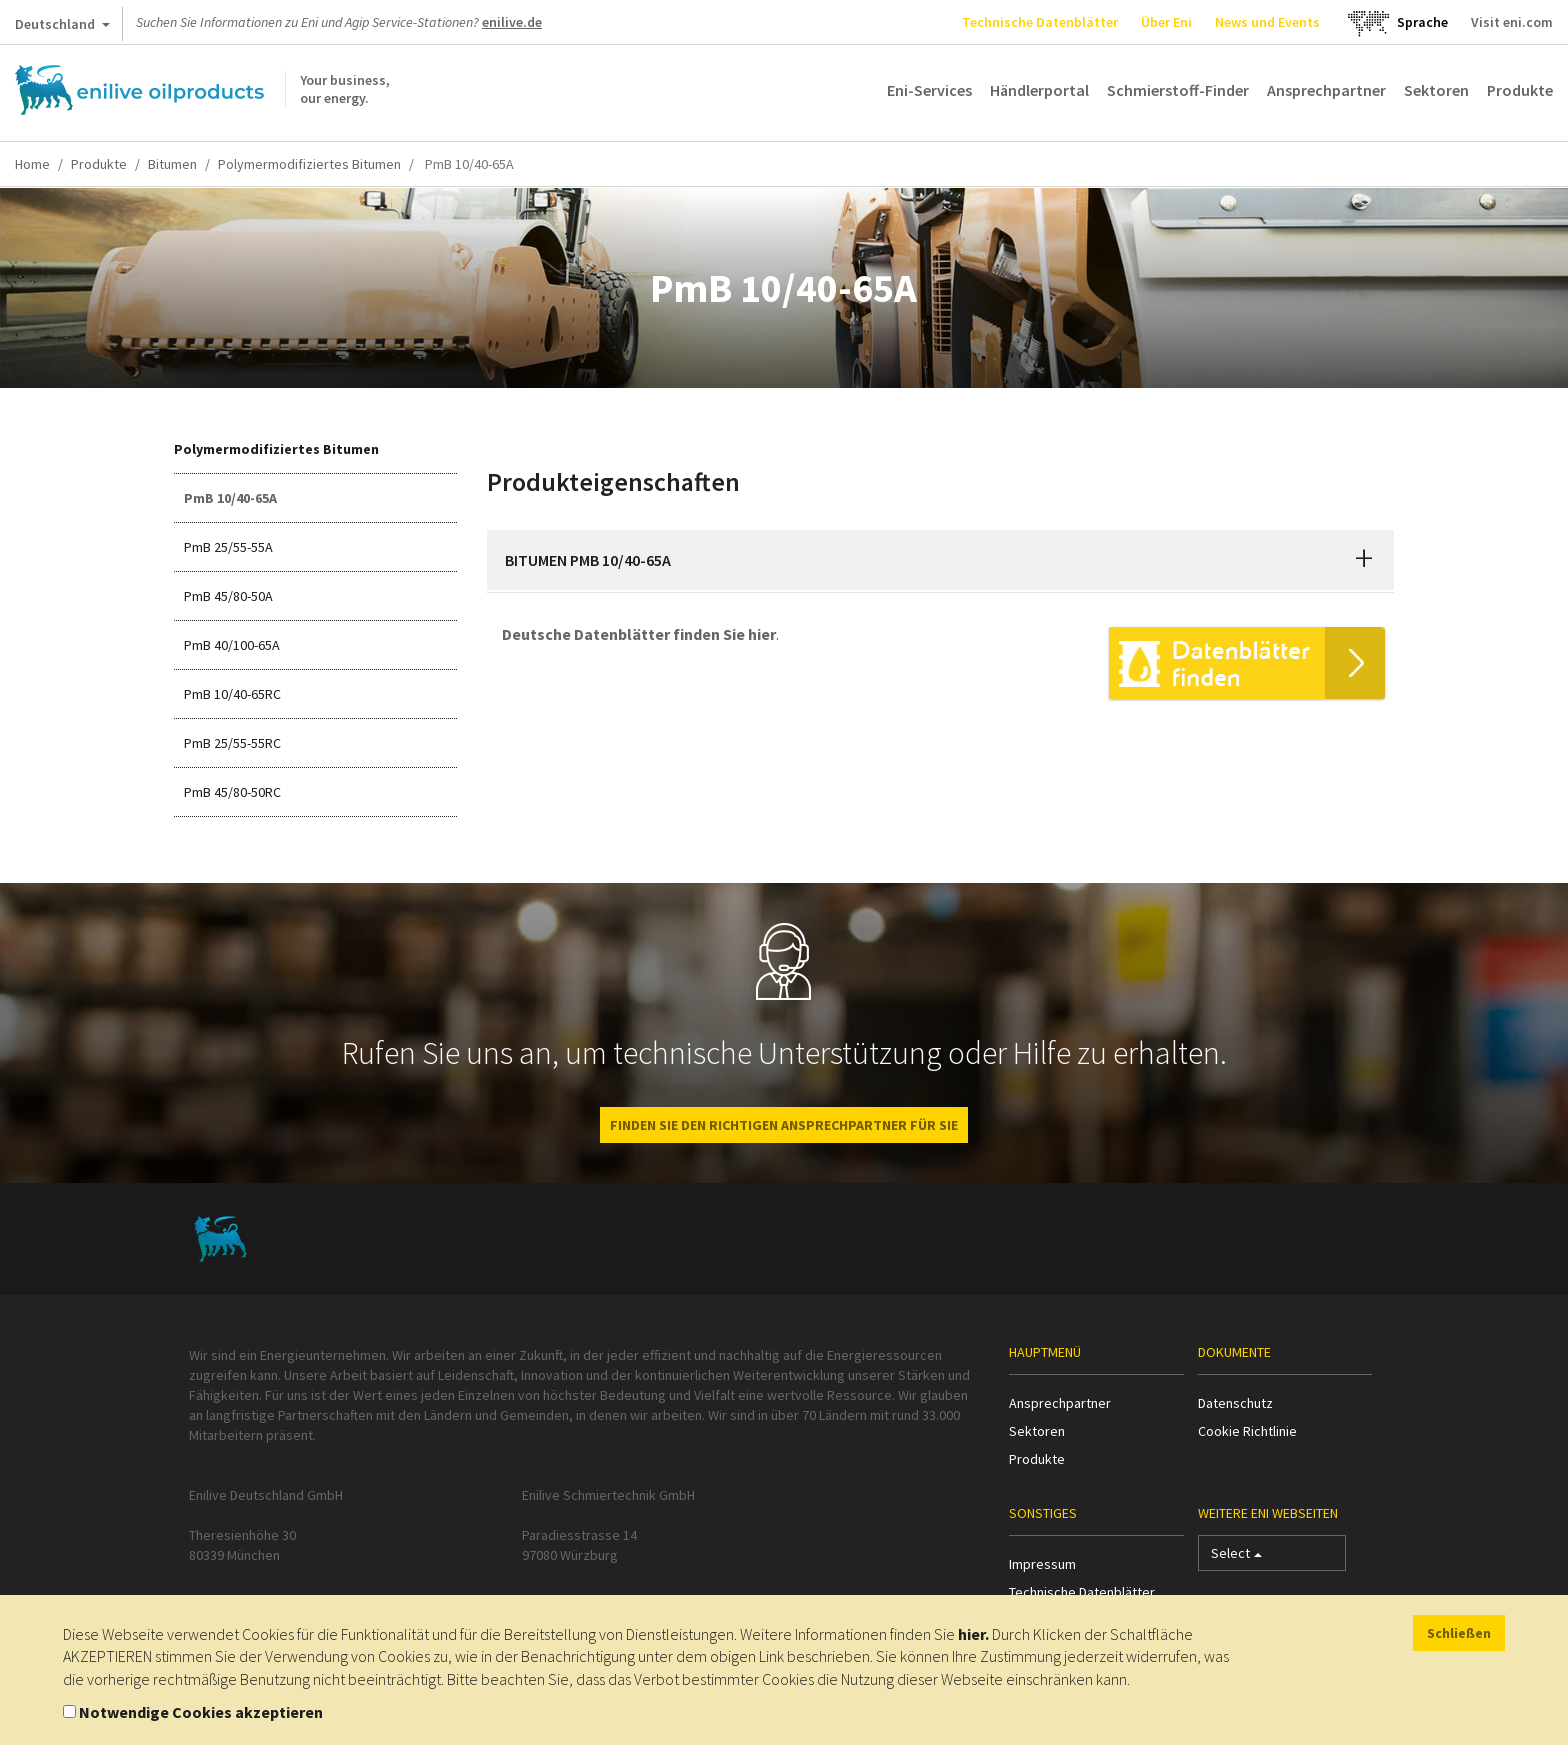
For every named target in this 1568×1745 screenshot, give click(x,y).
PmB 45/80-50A (228, 596)
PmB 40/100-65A (232, 645)
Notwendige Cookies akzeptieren (201, 1712)
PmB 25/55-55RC (232, 743)
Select (1236, 1557)
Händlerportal (1039, 90)
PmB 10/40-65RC (232, 694)
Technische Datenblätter (1040, 22)
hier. (973, 1634)
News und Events (1267, 22)
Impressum (1042, 1564)
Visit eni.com (1512, 22)
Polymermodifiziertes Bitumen (309, 164)
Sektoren (1436, 90)
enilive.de (512, 22)
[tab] (941, 560)
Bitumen (172, 164)
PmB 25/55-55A (228, 547)
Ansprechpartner (1326, 90)
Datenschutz (1235, 1403)
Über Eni (1166, 22)
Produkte (1520, 90)
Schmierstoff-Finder (1178, 90)
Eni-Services (929, 90)
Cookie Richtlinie (1247, 1431)
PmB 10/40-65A (230, 498)
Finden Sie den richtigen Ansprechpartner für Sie (784, 1125)
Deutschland (62, 28)
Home (32, 164)
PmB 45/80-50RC (232, 792)
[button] (1364, 560)
